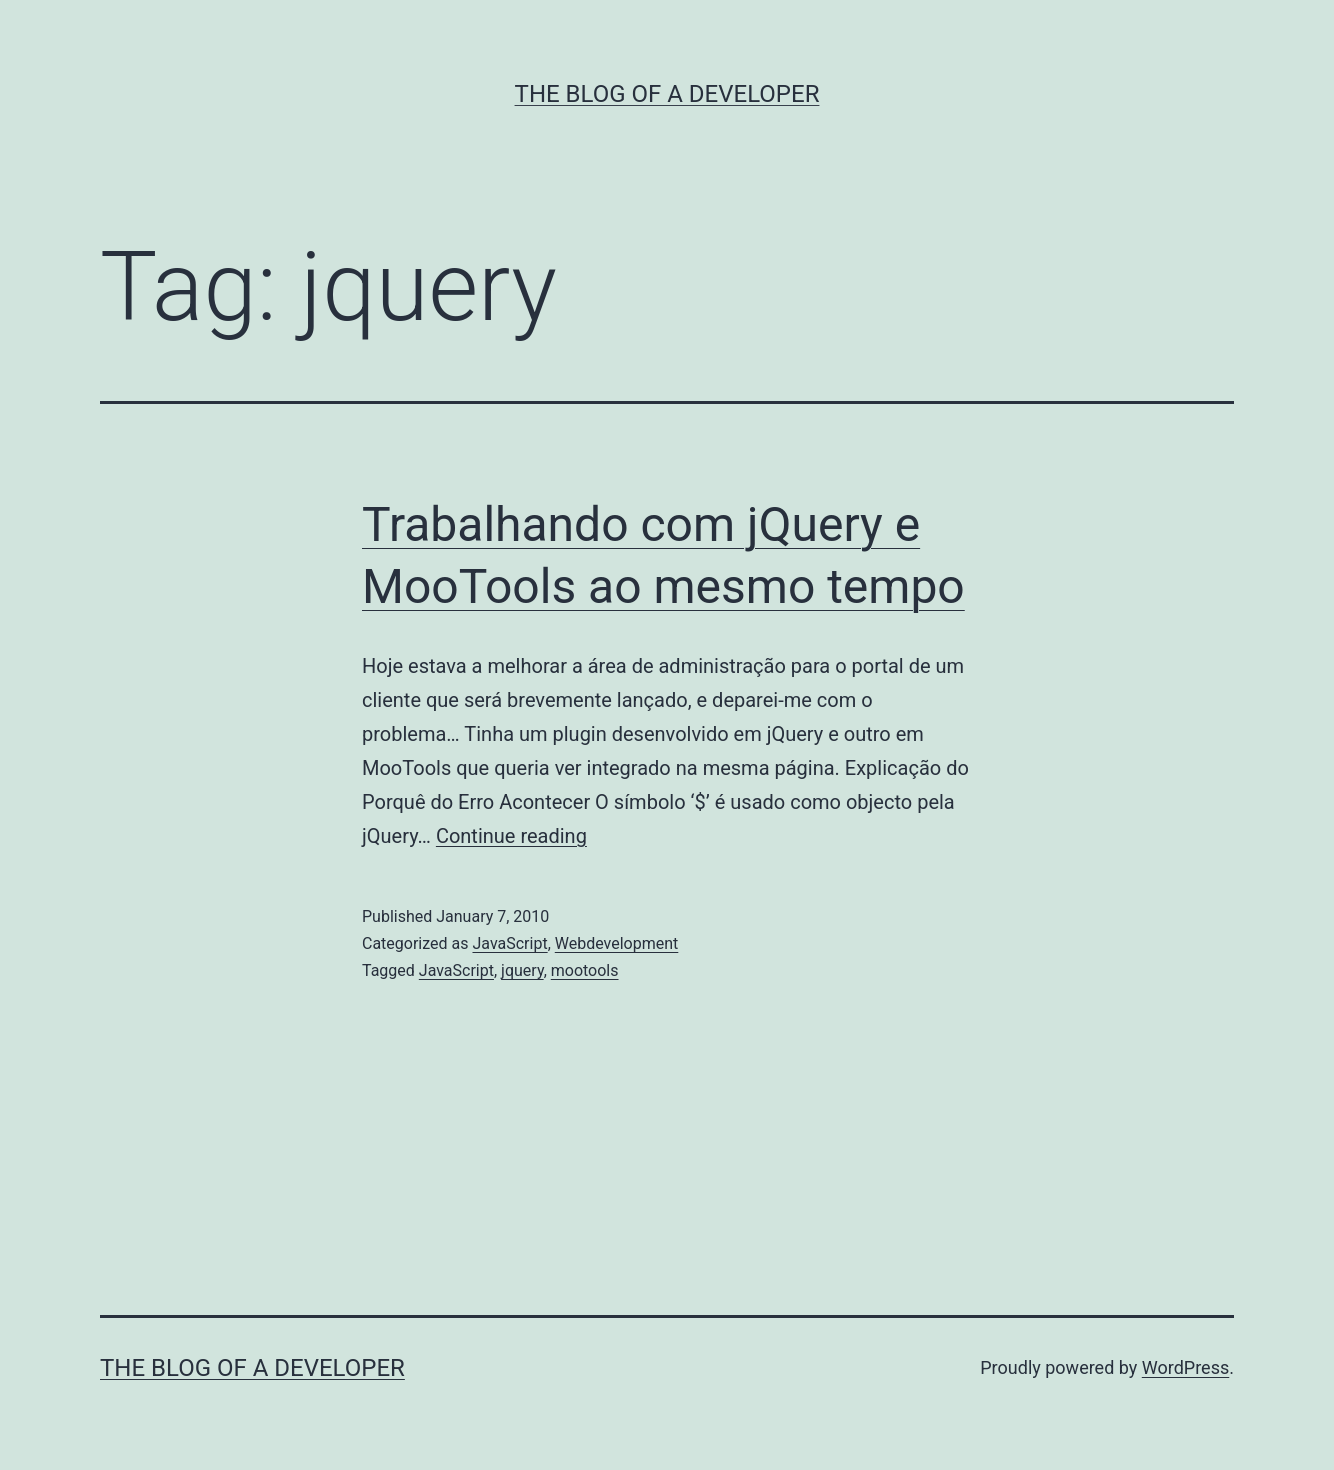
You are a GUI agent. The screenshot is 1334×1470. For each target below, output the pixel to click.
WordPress (1185, 1367)
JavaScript (509, 943)
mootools (585, 970)
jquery (522, 970)
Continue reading (511, 836)
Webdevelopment (617, 943)
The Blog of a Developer (667, 94)
